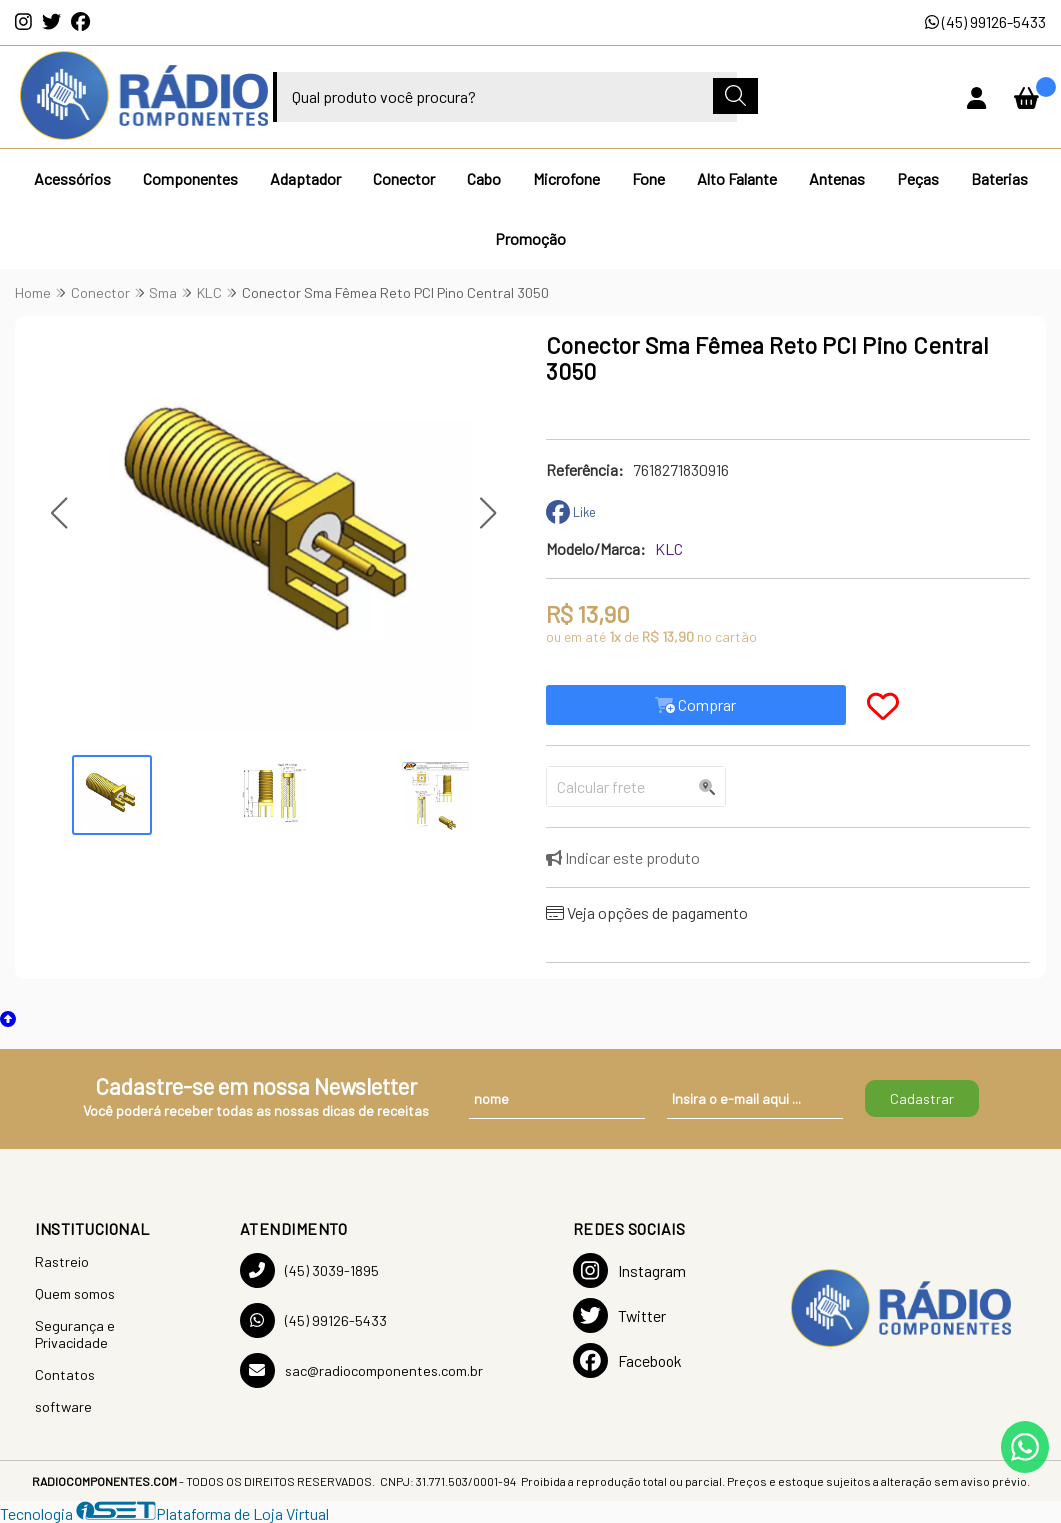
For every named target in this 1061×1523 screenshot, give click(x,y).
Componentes (190, 178)
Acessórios (72, 178)
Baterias (999, 178)
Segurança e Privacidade (75, 1334)
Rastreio (62, 1261)
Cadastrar (922, 1098)
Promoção (530, 238)
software (63, 1406)
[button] (58, 512)
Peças (918, 178)
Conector (404, 178)
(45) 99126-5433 (985, 21)
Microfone (566, 178)
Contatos (65, 1374)
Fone (648, 178)
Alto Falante (737, 178)
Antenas (837, 178)
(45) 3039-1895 (309, 1270)
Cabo (484, 178)
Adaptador (305, 178)
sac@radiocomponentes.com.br (361, 1370)
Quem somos (75, 1293)
